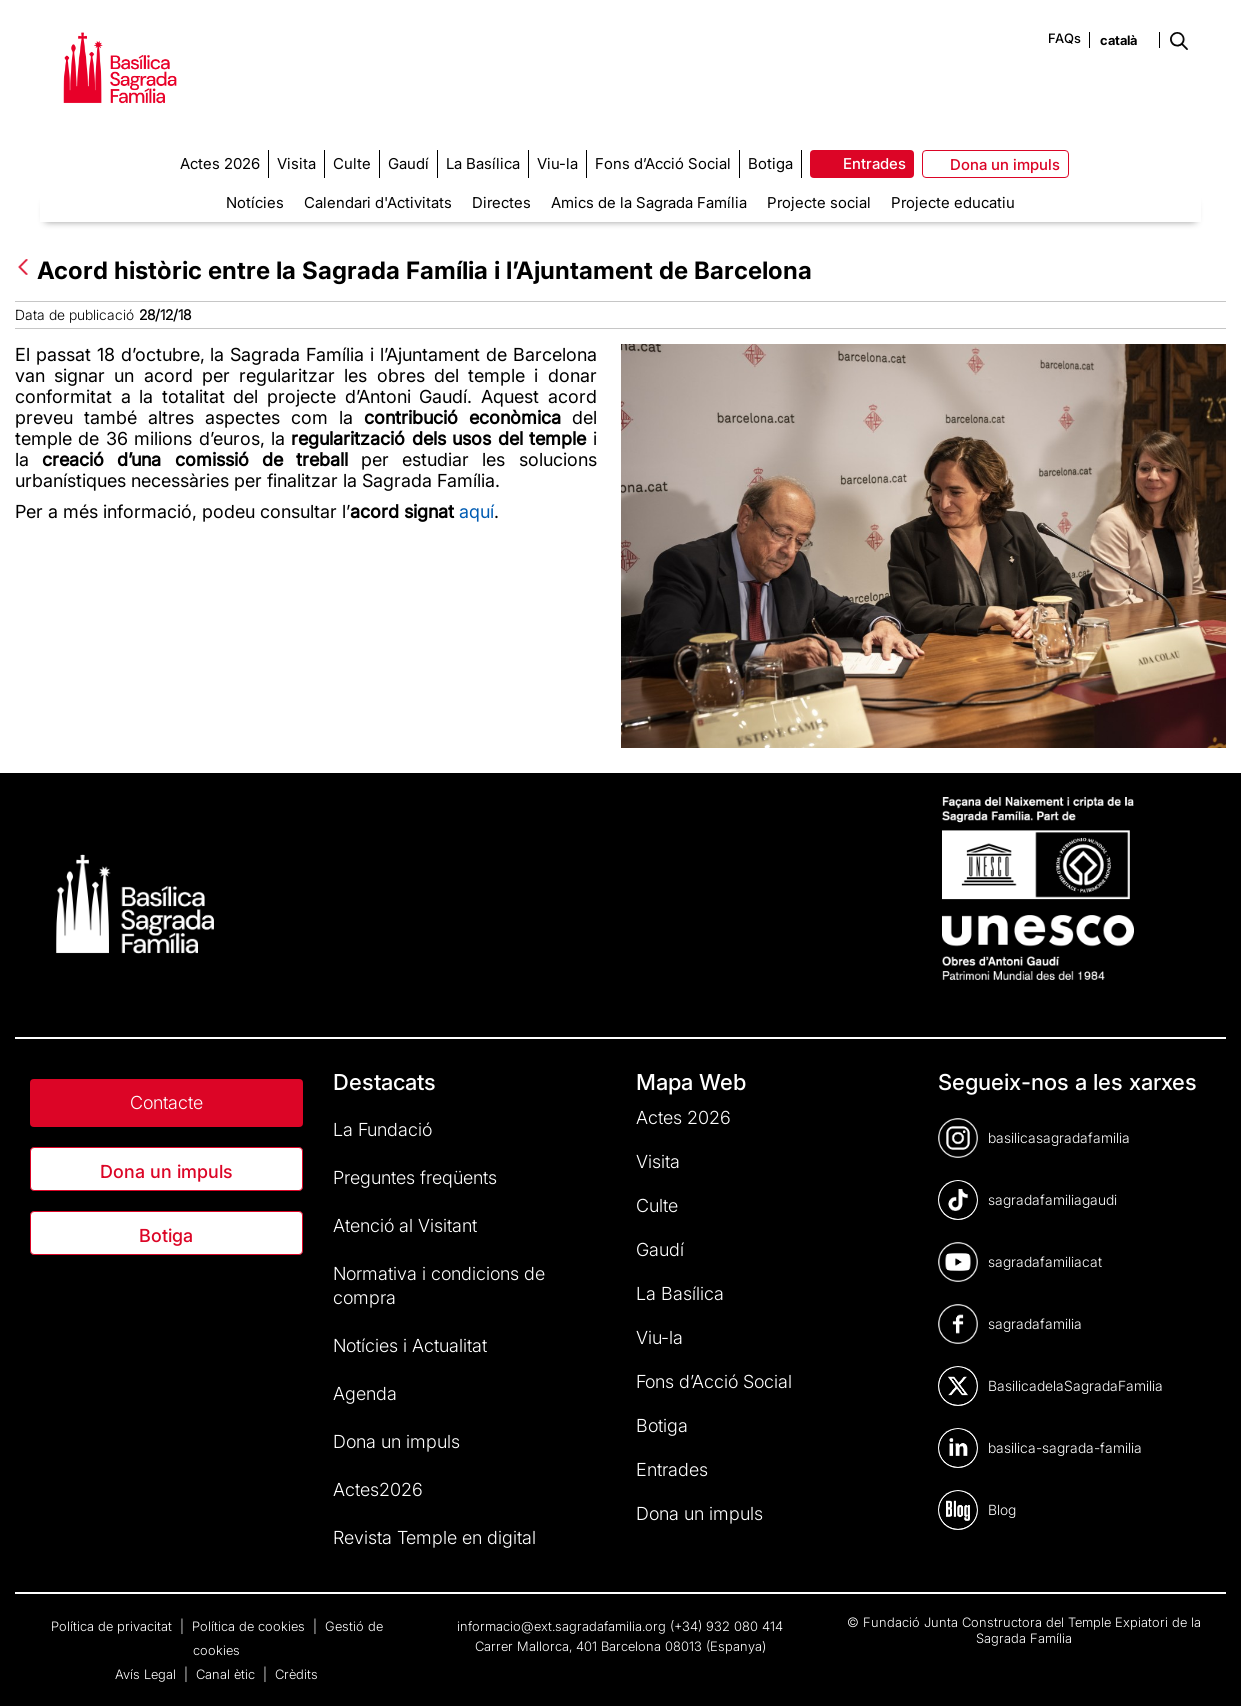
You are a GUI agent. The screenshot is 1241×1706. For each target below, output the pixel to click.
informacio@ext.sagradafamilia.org (561, 1626)
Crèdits (296, 1674)
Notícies (255, 202)
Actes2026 (378, 1489)
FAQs (1064, 38)
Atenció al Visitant (405, 1225)
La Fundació (382, 1129)
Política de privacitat (113, 1626)
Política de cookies (250, 1626)
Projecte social (819, 202)
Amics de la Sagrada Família (649, 202)
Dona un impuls (166, 1171)
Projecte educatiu (953, 202)
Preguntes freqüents (415, 1177)
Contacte (166, 1102)
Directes (501, 202)
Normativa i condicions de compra (439, 1285)
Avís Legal (147, 1674)
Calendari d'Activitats (378, 202)
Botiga (166, 1235)
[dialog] (1203, 1666)
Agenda (365, 1393)
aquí (476, 511)
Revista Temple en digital (434, 1537)
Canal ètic (227, 1674)
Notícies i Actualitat (410, 1345)
